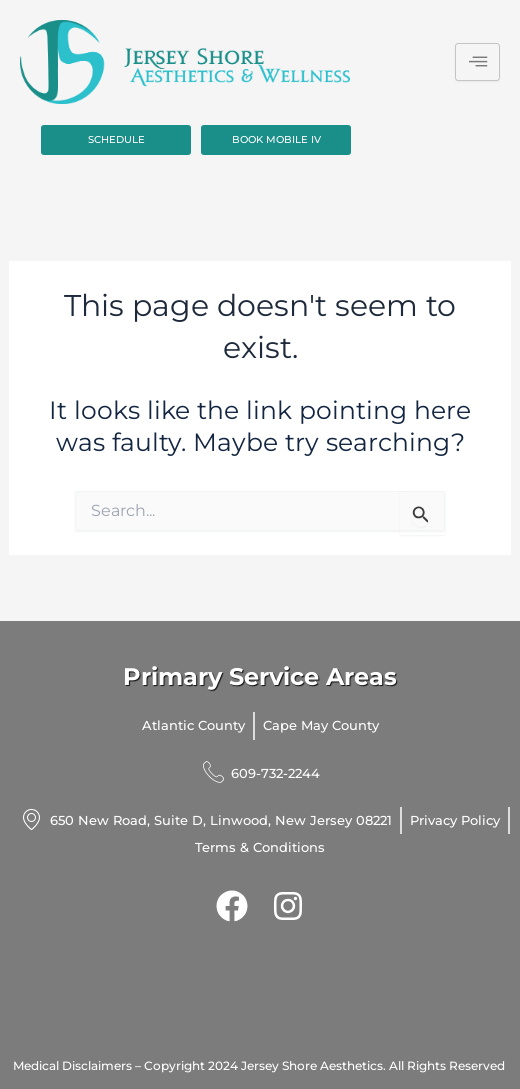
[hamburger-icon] (477, 62)
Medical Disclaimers (72, 1065)
